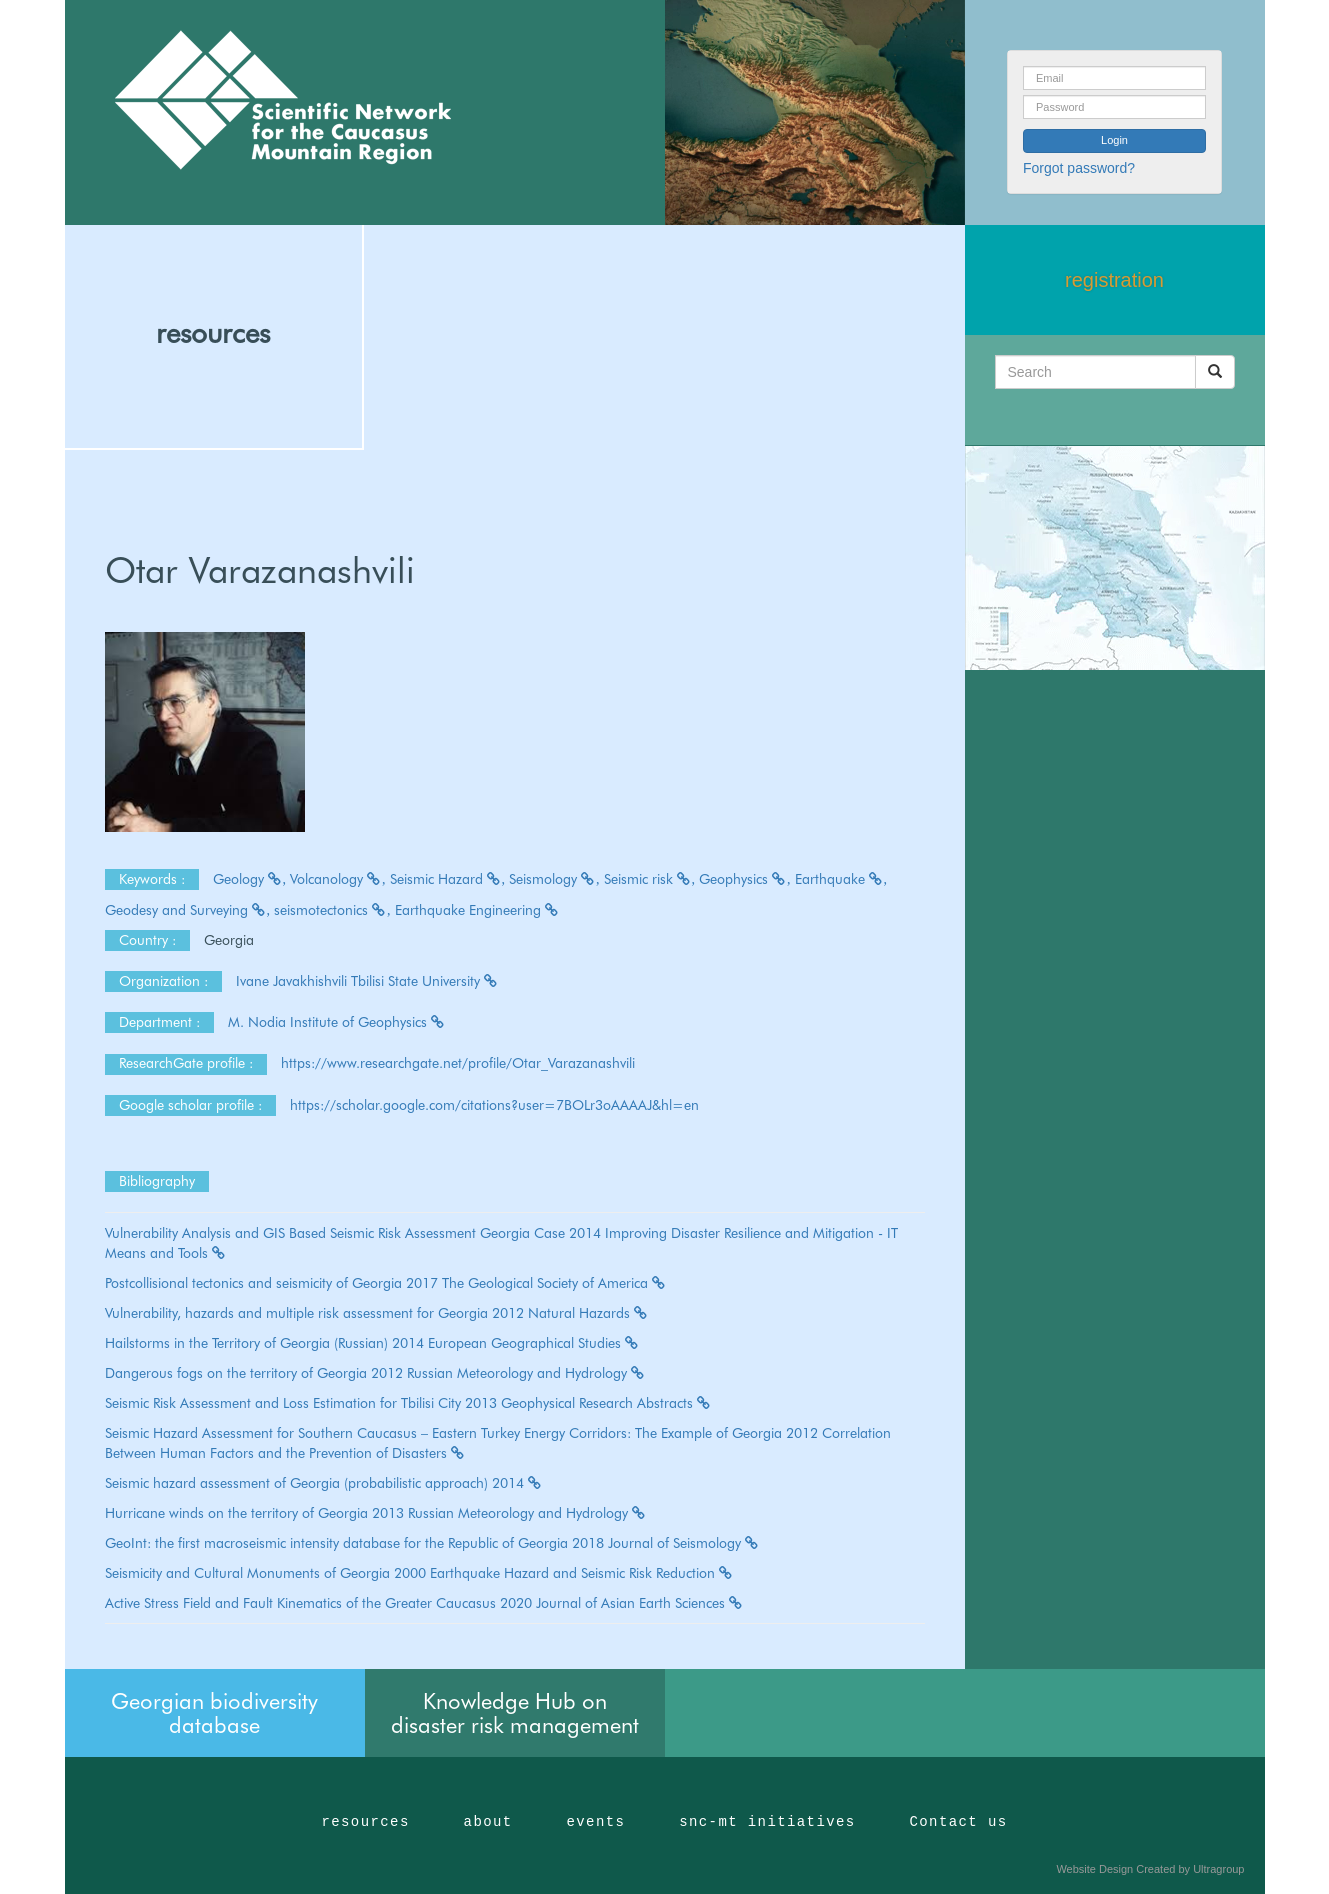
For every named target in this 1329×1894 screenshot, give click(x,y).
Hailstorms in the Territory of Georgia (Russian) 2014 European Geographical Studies (372, 1343)
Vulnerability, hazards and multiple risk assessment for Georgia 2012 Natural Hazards (377, 1313)
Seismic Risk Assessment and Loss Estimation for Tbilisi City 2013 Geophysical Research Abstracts (408, 1403)
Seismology (554, 879)
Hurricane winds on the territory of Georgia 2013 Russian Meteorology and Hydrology (376, 1513)
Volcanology (338, 879)
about (488, 1822)
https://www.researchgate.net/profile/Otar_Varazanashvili (458, 1063)
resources (213, 333)
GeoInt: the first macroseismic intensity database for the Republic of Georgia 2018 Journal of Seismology (432, 1543)
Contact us (959, 1822)
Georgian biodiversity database (214, 1713)
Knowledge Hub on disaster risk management (515, 1713)
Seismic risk (650, 879)
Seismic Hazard (448, 879)
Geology (250, 879)
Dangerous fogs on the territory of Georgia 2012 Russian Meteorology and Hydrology (375, 1373)
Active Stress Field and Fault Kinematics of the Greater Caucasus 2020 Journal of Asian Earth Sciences (424, 1603)
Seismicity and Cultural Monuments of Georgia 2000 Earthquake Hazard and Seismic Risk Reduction (419, 1573)
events (595, 1822)
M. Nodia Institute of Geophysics (337, 1022)
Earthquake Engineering (477, 910)
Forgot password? (1079, 168)
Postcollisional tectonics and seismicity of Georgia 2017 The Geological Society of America (386, 1283)
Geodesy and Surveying (188, 910)
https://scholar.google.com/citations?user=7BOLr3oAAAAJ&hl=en (494, 1105)
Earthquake (841, 879)
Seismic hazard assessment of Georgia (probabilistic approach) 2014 (324, 1483)
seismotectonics (332, 910)
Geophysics (745, 879)
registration (1114, 280)
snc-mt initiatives (767, 1822)
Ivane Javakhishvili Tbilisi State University (367, 981)
